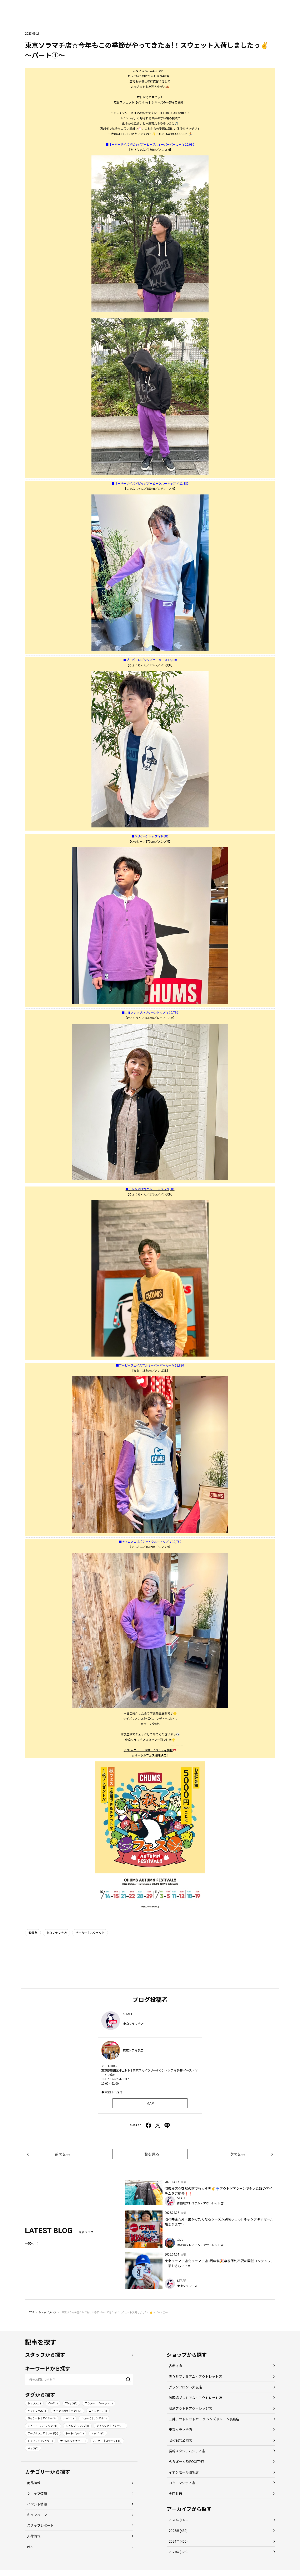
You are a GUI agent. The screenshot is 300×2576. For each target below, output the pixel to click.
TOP (31, 2312)
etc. (30, 2546)
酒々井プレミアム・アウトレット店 (195, 2376)
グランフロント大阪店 (185, 2386)
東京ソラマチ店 (56, 1932)
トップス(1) (34, 2403)
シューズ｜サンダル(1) (94, 2418)
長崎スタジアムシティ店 (187, 2450)
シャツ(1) (68, 2418)
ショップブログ (47, 2312)
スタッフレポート (40, 2525)
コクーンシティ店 (182, 2482)
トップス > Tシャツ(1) (40, 2440)
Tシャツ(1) (71, 2403)
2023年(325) (178, 2551)
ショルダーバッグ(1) (77, 2425)
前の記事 (62, 2154)
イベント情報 (37, 2504)
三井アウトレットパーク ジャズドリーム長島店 (204, 2418)
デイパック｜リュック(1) (110, 2425)
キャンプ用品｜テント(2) (67, 2410)
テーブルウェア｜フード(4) (43, 2433)
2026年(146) (178, 2519)
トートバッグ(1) (75, 2433)
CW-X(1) (53, 2403)
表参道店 (175, 2365)
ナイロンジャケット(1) (73, 2440)
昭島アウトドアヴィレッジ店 (190, 2408)
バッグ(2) (33, 2448)
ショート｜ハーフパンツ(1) (43, 2425)
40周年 (33, 1932)
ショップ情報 (37, 2493)
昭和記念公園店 (180, 2440)
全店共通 (175, 2493)
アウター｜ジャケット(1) (99, 2403)
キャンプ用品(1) (37, 2410)
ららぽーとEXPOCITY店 (186, 2461)
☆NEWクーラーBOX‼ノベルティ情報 (148, 1750)
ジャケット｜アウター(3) (42, 2418)
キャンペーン (37, 2514)
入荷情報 (33, 2535)
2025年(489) (178, 2530)
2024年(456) (178, 2541)
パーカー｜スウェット (90, 1932)
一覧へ (29, 2243)
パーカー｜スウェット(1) (107, 2440)
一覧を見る (150, 2154)
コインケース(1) (98, 2410)
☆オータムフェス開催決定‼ (150, 1755)
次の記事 (237, 2154)
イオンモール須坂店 (184, 2472)
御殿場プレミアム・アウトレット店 (195, 2397)
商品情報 (33, 2482)
